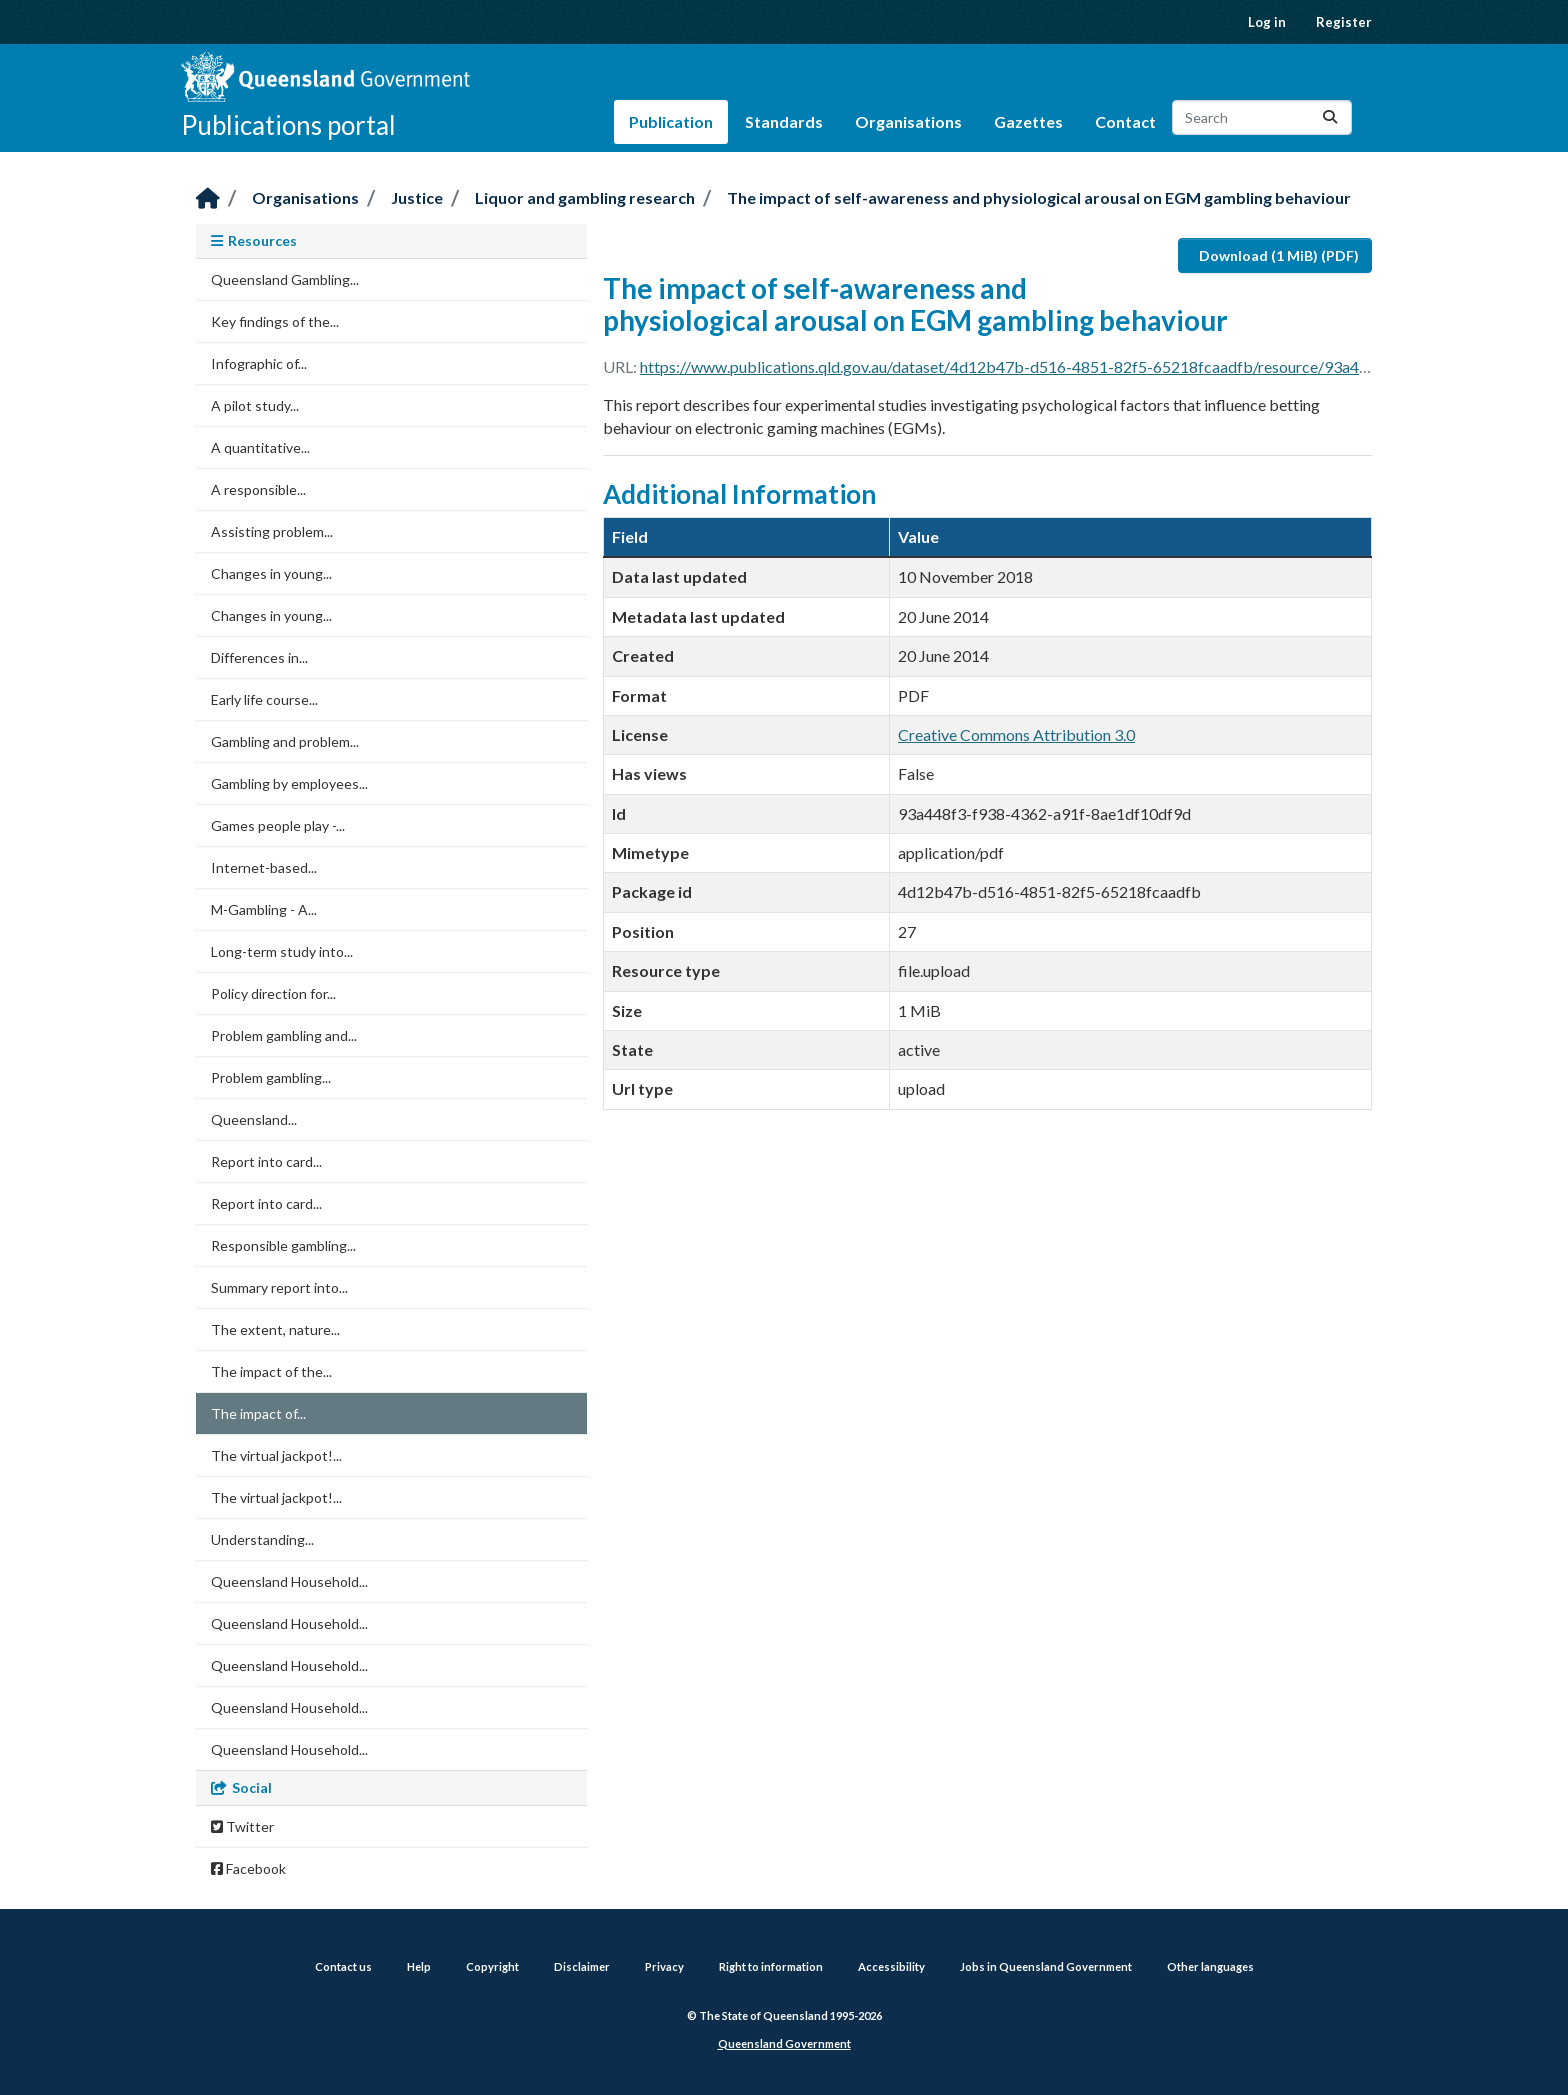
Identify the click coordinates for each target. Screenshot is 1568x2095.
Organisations (908, 121)
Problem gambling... (271, 1077)
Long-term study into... (282, 951)
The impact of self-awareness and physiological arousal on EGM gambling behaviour (1039, 197)
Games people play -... (278, 825)
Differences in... (259, 657)
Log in (1267, 22)
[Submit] (1330, 117)
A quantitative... (260, 447)
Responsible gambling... (283, 1245)
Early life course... (264, 699)
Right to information (771, 1966)
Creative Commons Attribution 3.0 (1016, 734)
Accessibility (891, 1966)
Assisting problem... (272, 531)
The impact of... (258, 1413)
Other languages (1210, 1966)
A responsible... (258, 489)
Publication (671, 121)
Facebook (248, 1868)
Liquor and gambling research (585, 197)
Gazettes (1028, 121)
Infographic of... (259, 363)
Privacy (664, 1966)
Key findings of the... (275, 321)
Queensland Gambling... (285, 279)
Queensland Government (784, 2043)
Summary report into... (279, 1287)
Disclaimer (582, 1966)
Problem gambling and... (284, 1035)
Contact (1125, 121)
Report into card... (266, 1161)
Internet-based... (264, 867)
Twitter (242, 1826)
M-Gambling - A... (264, 909)
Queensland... (254, 1119)
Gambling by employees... (289, 783)
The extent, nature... (275, 1329)
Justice (417, 197)
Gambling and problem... (285, 741)
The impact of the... (271, 1371)
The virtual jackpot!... (276, 1455)
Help (419, 1966)
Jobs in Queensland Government (1046, 1966)
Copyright (492, 1966)
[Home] (208, 199)
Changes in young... (271, 573)
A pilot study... (255, 405)
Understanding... (262, 1539)
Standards (784, 121)
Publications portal (288, 125)
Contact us (343, 1966)
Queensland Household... (289, 1581)
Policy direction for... (273, 993)
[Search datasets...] (1262, 117)
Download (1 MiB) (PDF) (1279, 255)
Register (1344, 22)
